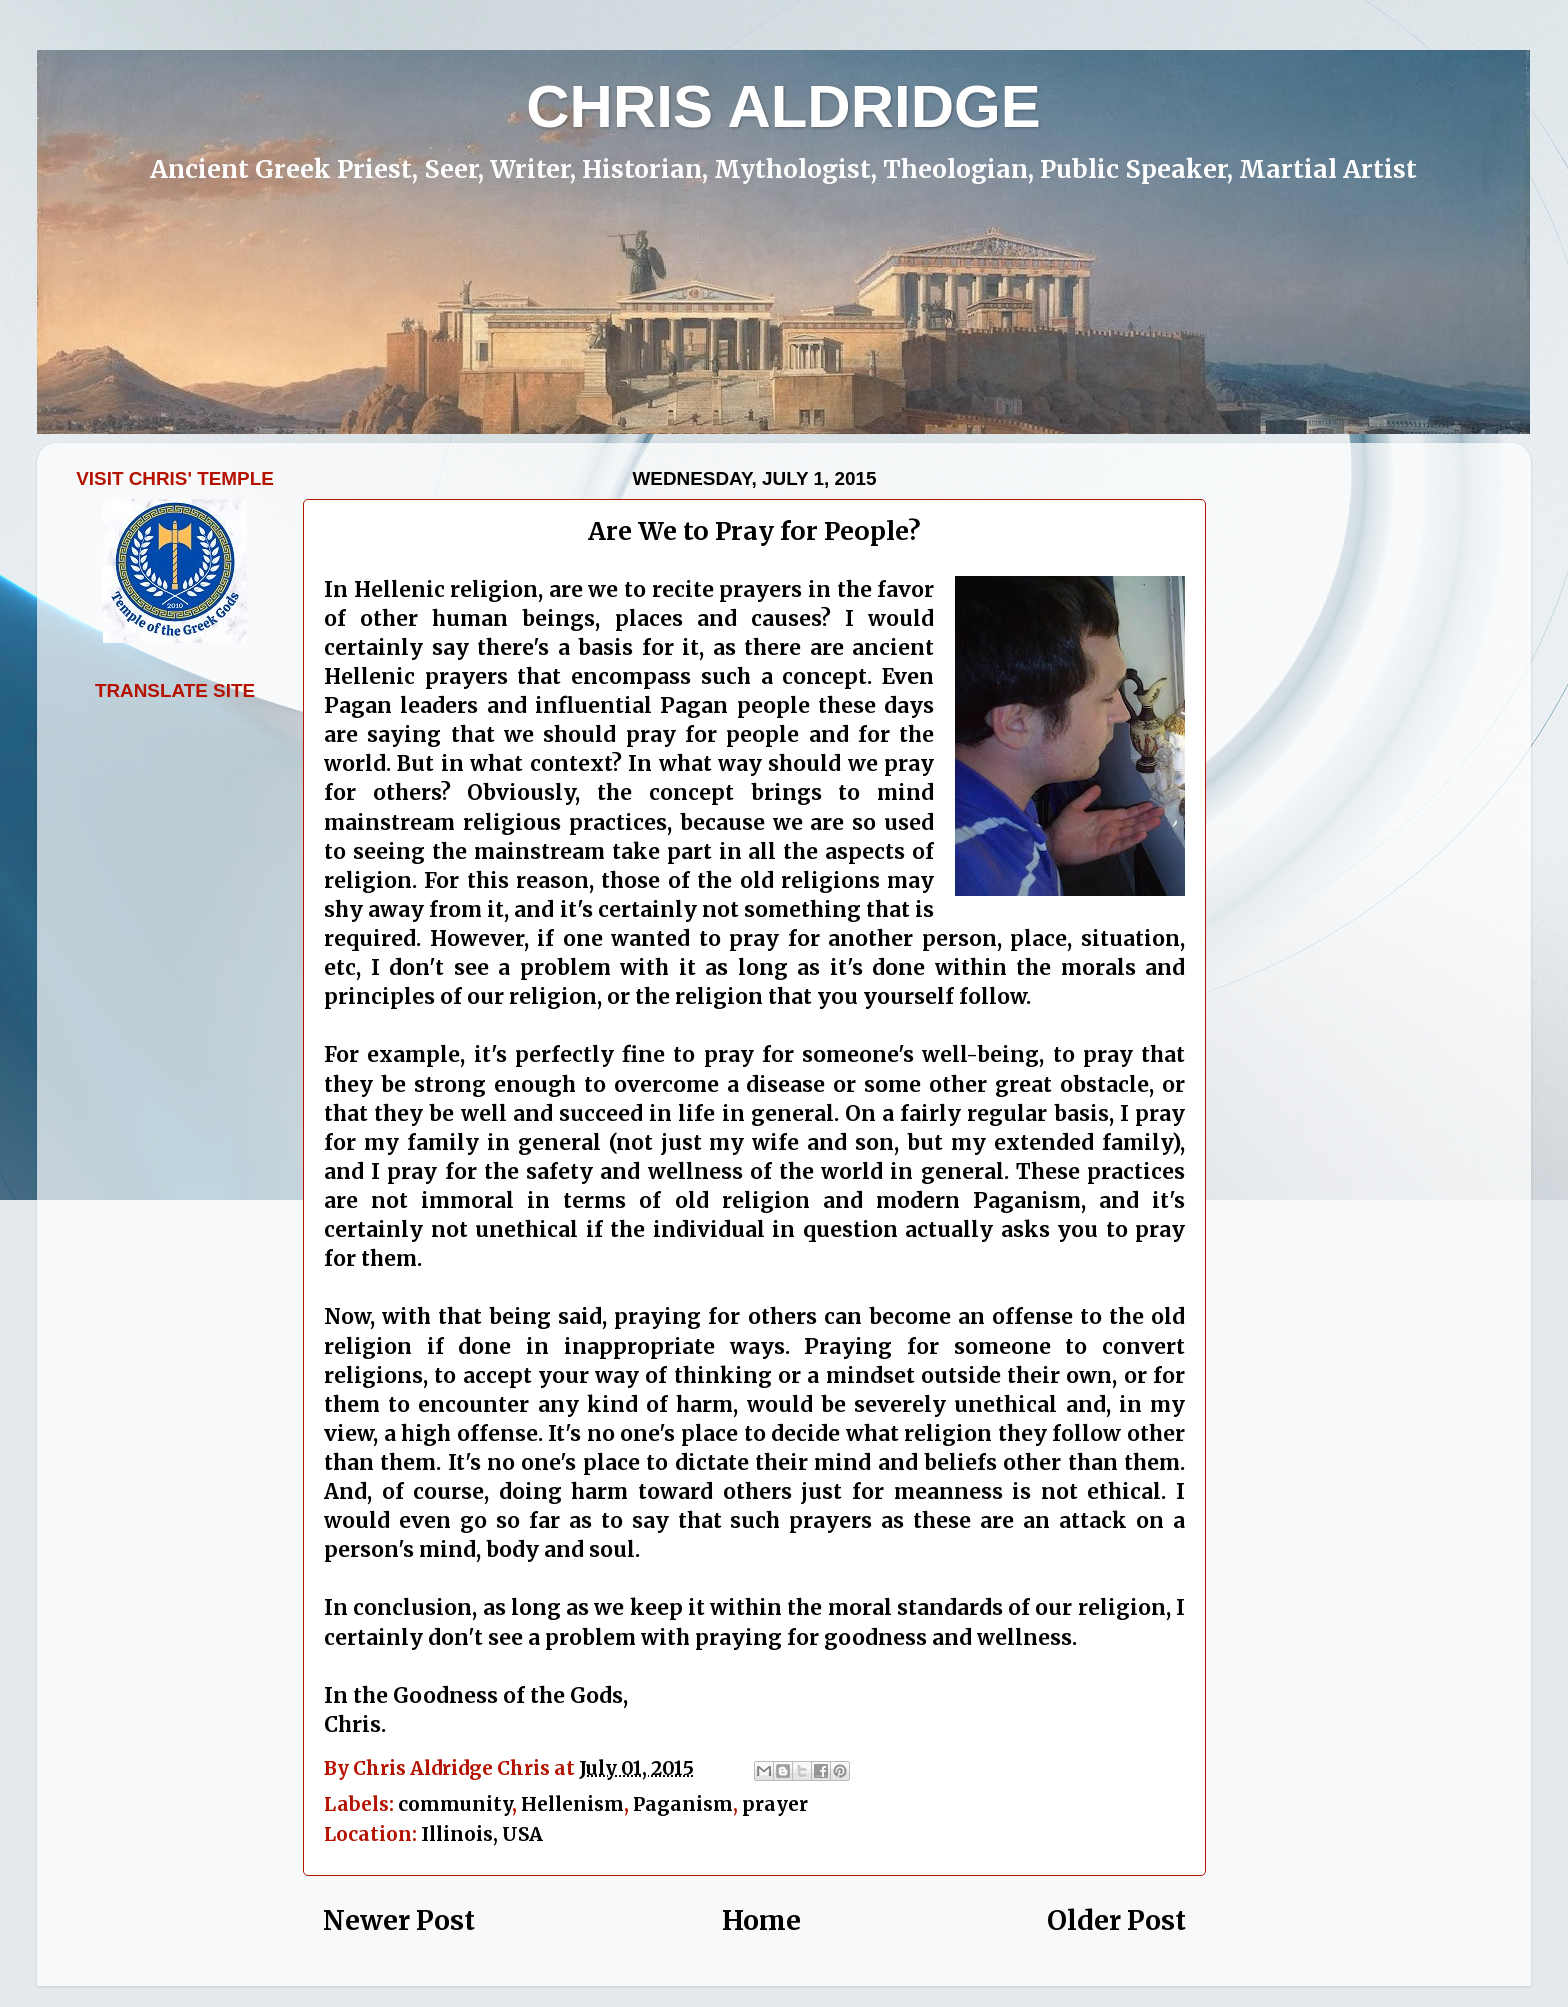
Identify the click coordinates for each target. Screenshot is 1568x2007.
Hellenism (572, 1804)
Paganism (683, 1804)
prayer (775, 1804)
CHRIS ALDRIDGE (783, 106)
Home (761, 1920)
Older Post (1116, 1920)
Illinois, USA (482, 1834)
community (455, 1804)
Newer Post (399, 1920)
